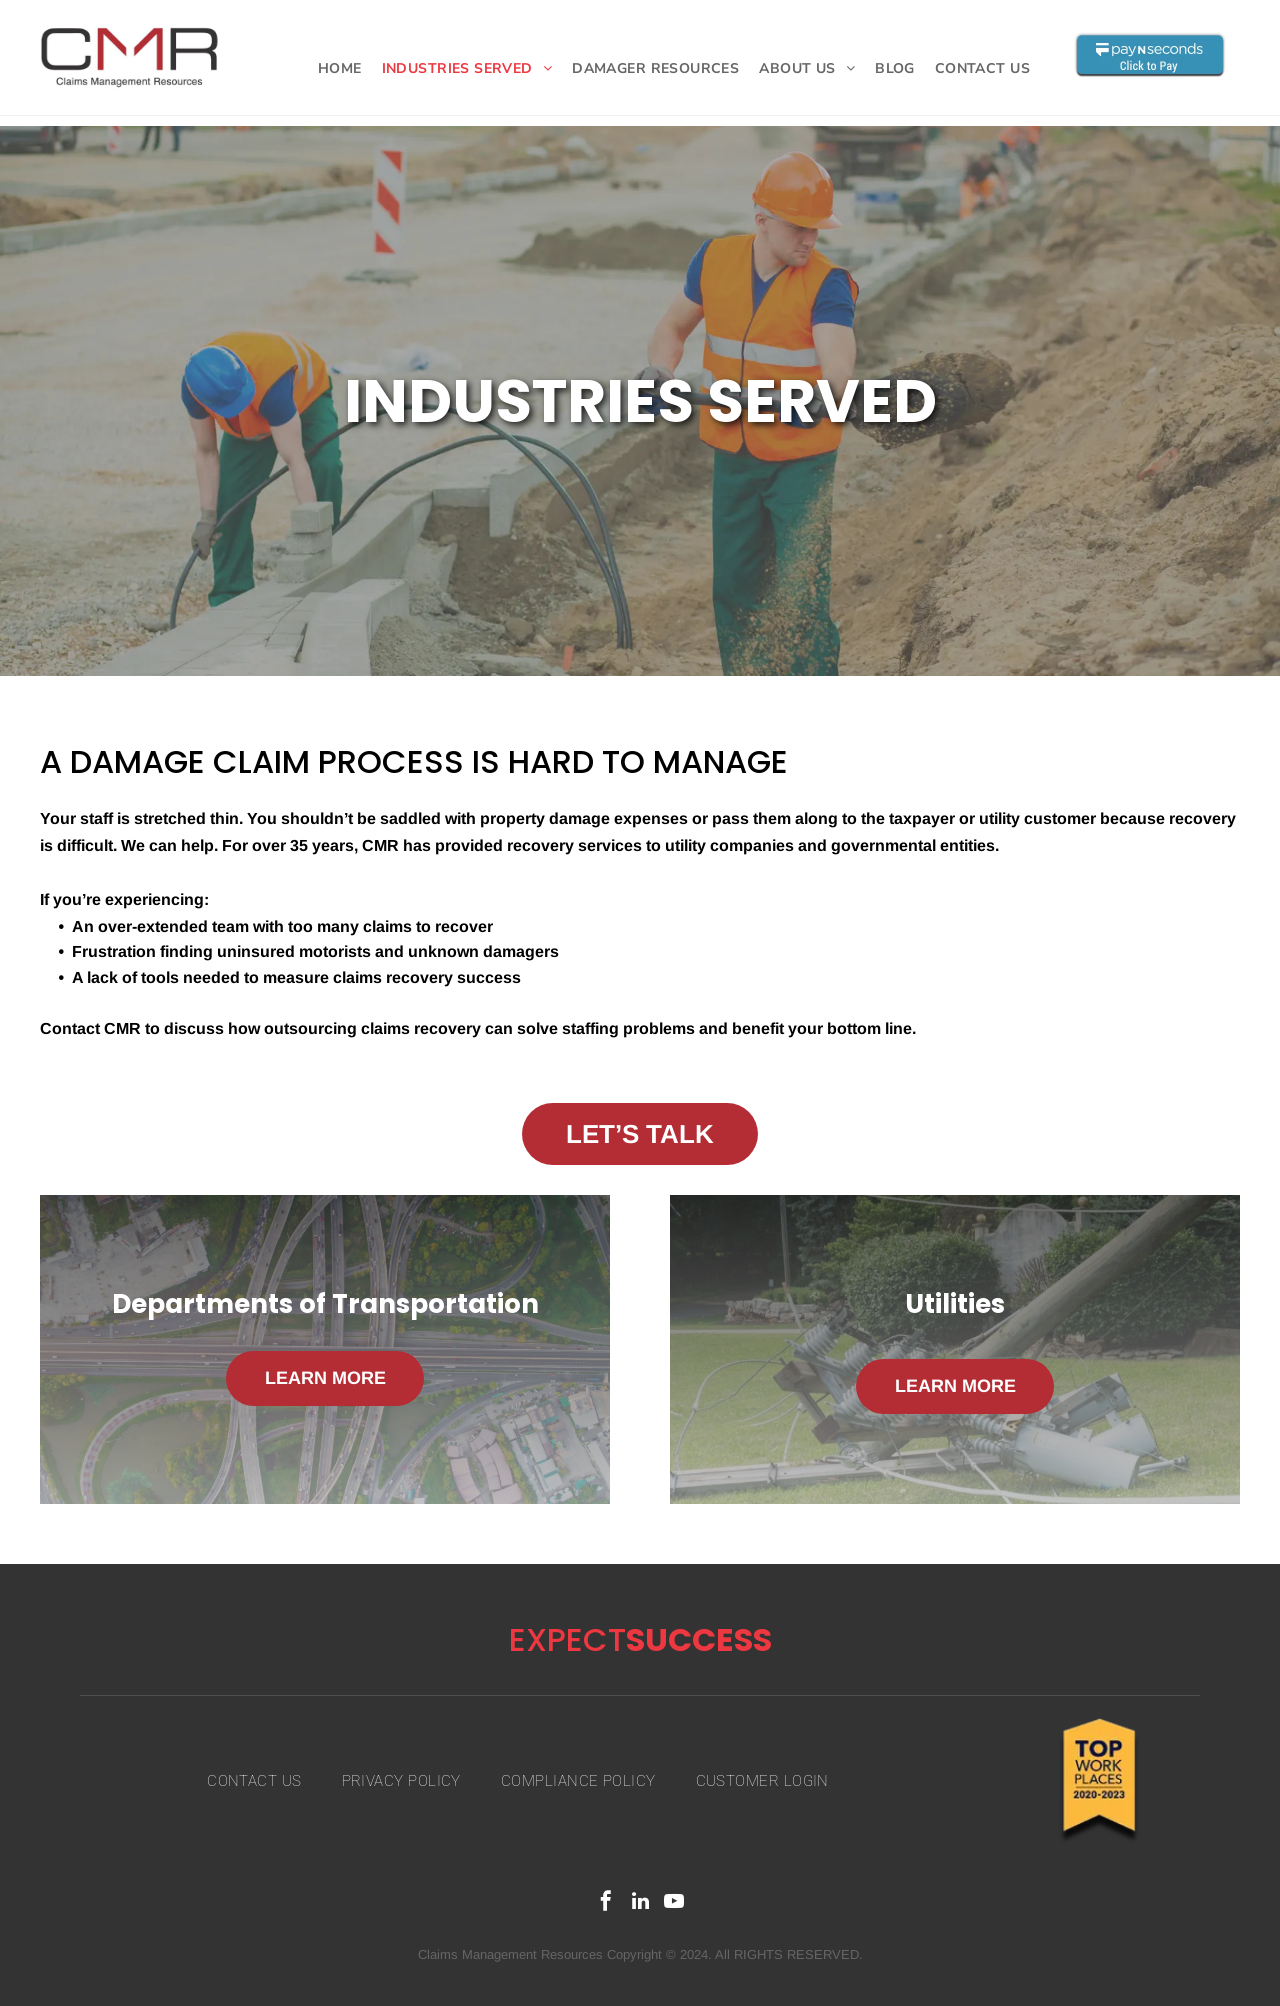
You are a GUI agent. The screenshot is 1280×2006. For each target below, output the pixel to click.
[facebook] (606, 1903)
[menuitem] (340, 68)
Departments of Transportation (325, 1304)
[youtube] (674, 1903)
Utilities (955, 1304)
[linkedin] (640, 1903)
